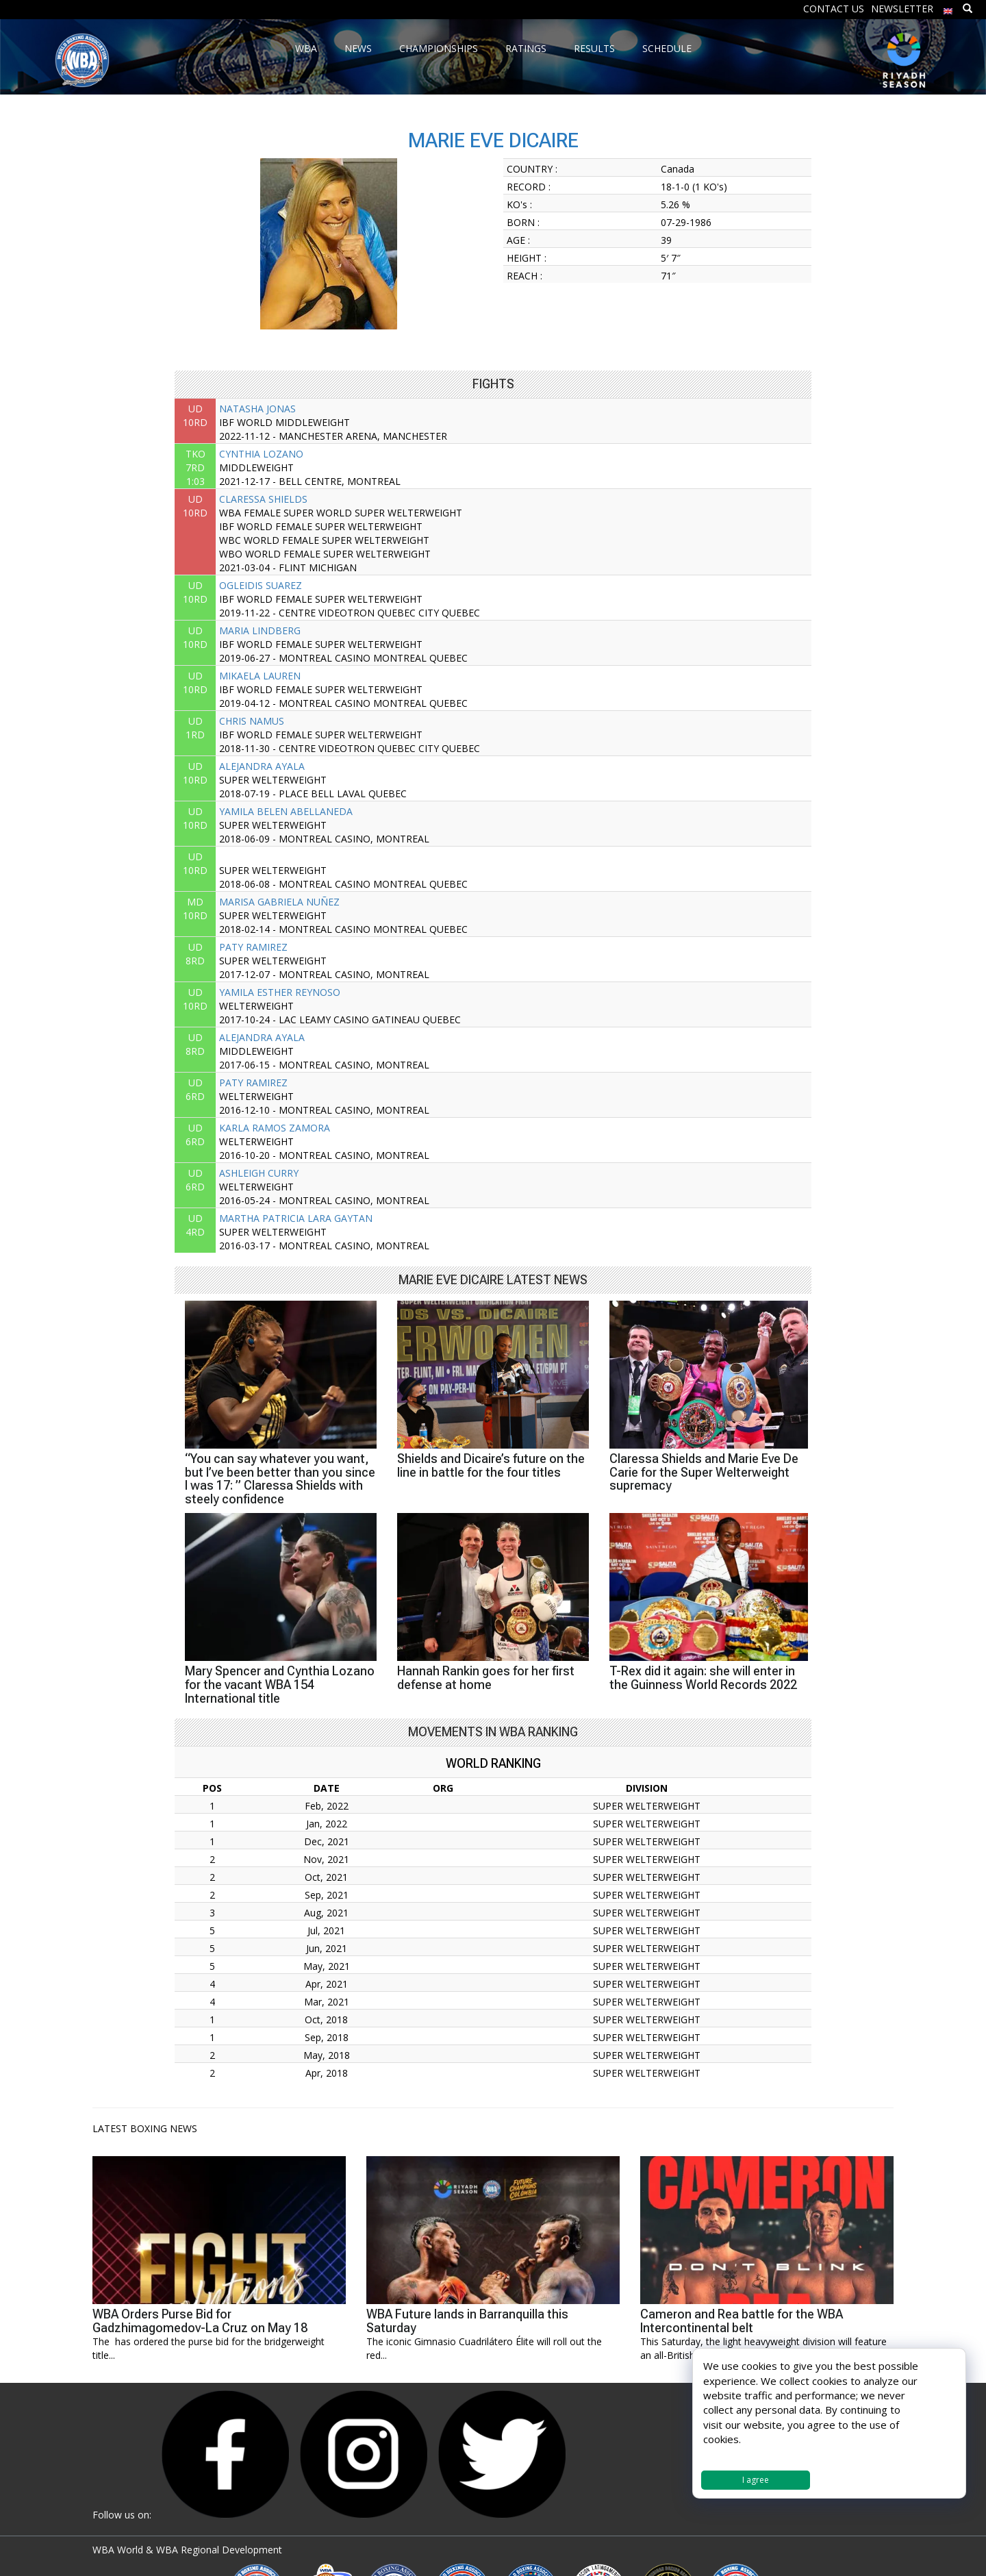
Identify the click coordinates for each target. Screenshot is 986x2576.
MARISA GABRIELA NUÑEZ (279, 901)
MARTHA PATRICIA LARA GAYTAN (295, 1218)
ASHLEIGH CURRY (259, 1172)
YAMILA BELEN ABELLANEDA (286, 811)
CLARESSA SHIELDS (263, 498)
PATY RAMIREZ (253, 946)
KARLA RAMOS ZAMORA (274, 1127)
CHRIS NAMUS (251, 720)
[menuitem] (948, 7)
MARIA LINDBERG (260, 630)
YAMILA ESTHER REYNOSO (279, 992)
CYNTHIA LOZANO (261, 453)
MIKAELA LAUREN (260, 675)
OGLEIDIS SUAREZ (260, 585)
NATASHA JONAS (257, 408)
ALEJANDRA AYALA (262, 766)
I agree (755, 2480)
